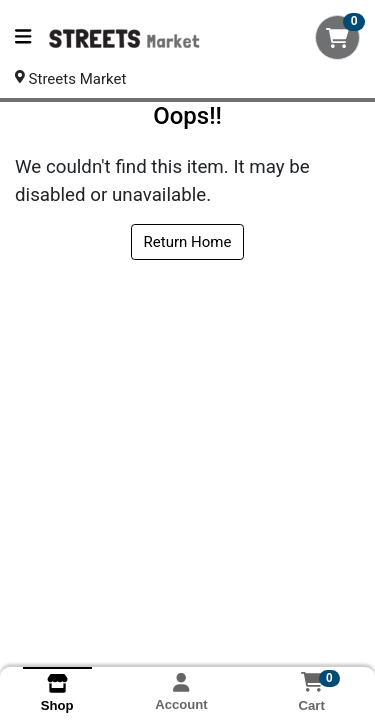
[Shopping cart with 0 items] (337, 37)
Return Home (188, 242)
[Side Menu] (23, 37)
